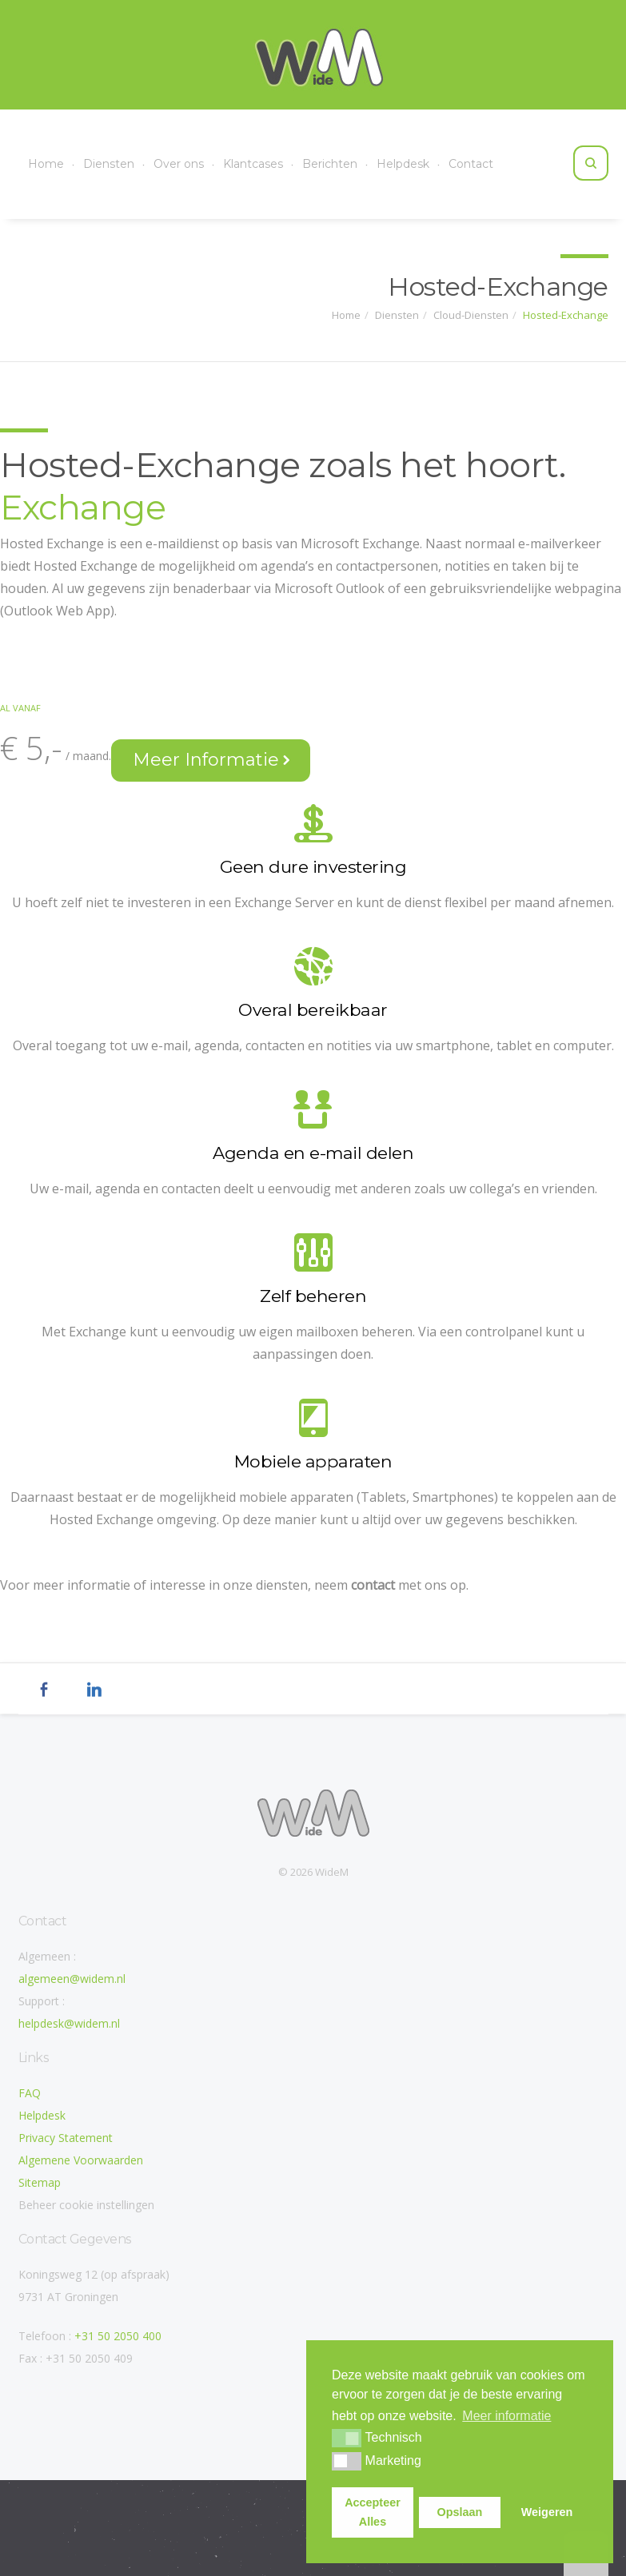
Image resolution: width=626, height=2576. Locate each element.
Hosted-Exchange (565, 314)
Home (46, 164)
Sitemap (39, 2182)
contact (373, 1585)
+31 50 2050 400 (117, 2335)
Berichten (329, 164)
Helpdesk (403, 164)
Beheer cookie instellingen (86, 2204)
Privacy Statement (65, 2137)
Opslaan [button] (460, 2512)
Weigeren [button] (547, 2512)
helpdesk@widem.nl (69, 2023)
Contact (471, 164)
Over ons (179, 164)
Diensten (108, 164)
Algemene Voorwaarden (80, 2160)
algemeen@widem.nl (72, 1978)
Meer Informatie (212, 759)
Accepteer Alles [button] (373, 2512)
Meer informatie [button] (506, 2416)
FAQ (29, 2092)
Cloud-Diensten (470, 314)
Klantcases (253, 164)
